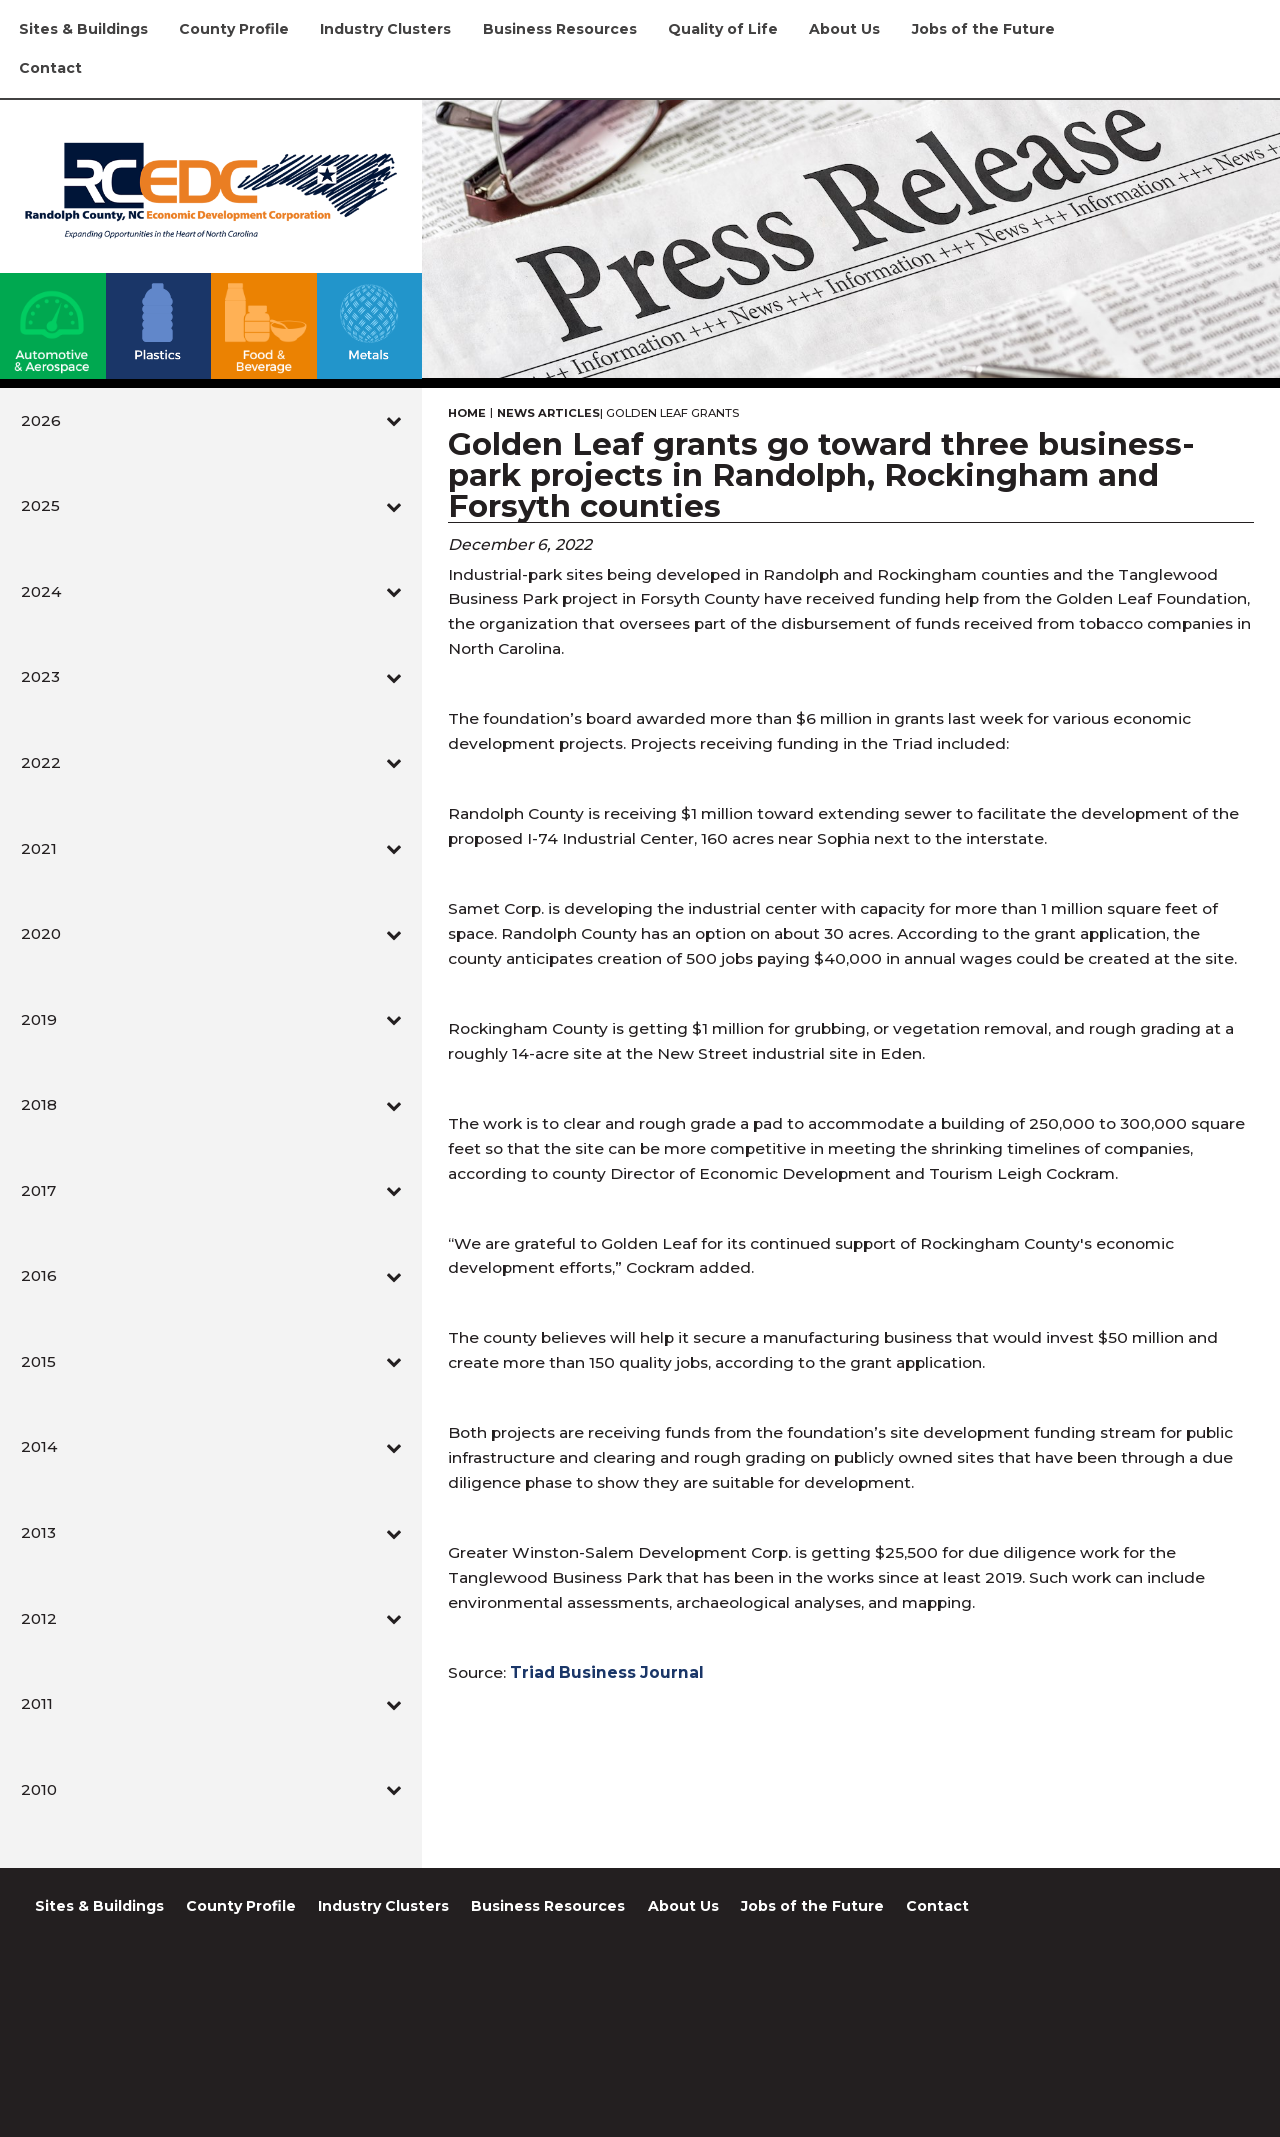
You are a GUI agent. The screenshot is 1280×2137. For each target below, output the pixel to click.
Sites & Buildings (83, 29)
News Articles (548, 413)
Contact (50, 68)
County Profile (234, 29)
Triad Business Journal (607, 1672)
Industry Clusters (385, 29)
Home (467, 413)
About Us (844, 29)
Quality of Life (723, 29)
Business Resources (560, 29)
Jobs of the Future (983, 29)
